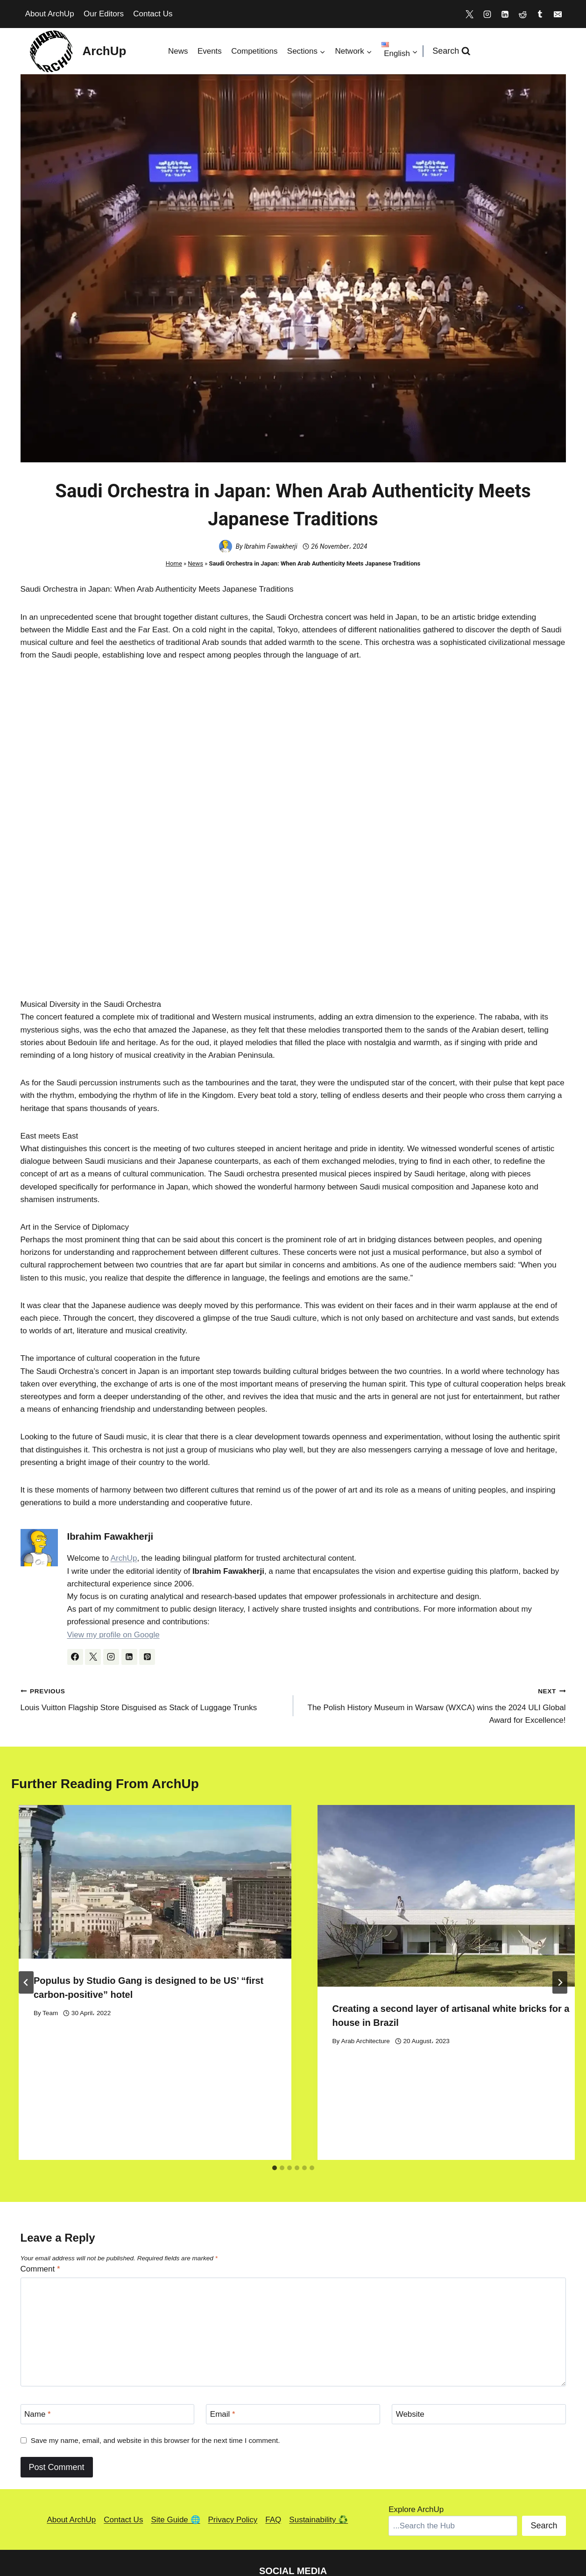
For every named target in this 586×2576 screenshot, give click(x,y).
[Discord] (292, 2523)
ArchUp (124, 1558)
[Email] (558, 14)
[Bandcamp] (314, 2523)
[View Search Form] (451, 51)
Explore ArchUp (416, 2440)
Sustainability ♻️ (318, 2451)
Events (210, 51)
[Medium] (358, 2523)
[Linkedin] (505, 14)
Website (410, 2345)
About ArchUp (49, 13)
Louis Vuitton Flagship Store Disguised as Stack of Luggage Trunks (153, 1698)
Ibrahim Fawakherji (270, 546)
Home (174, 563)
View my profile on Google (113, 1634)
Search (543, 2457)
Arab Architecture (365, 2041)
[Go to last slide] (26, 1948)
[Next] (559, 1948)
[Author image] (225, 546)
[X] (470, 14)
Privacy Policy (233, 2451)
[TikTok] (379, 2523)
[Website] (478, 2345)
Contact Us (152, 13)
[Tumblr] (540, 14)
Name (37, 2345)
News (178, 51)
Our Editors (104, 13)
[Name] (107, 2345)
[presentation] (155, 1882)
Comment (40, 2200)
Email (222, 2345)
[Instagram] (487, 14)
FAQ (273, 2451)
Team (50, 2013)
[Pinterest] (336, 2523)
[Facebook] (401, 2523)
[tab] (274, 2099)
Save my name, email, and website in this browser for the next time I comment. (155, 2372)
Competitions (254, 51)
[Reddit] (522, 14)
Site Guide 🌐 (175, 2451)
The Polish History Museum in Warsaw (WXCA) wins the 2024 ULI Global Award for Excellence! (433, 1704)
